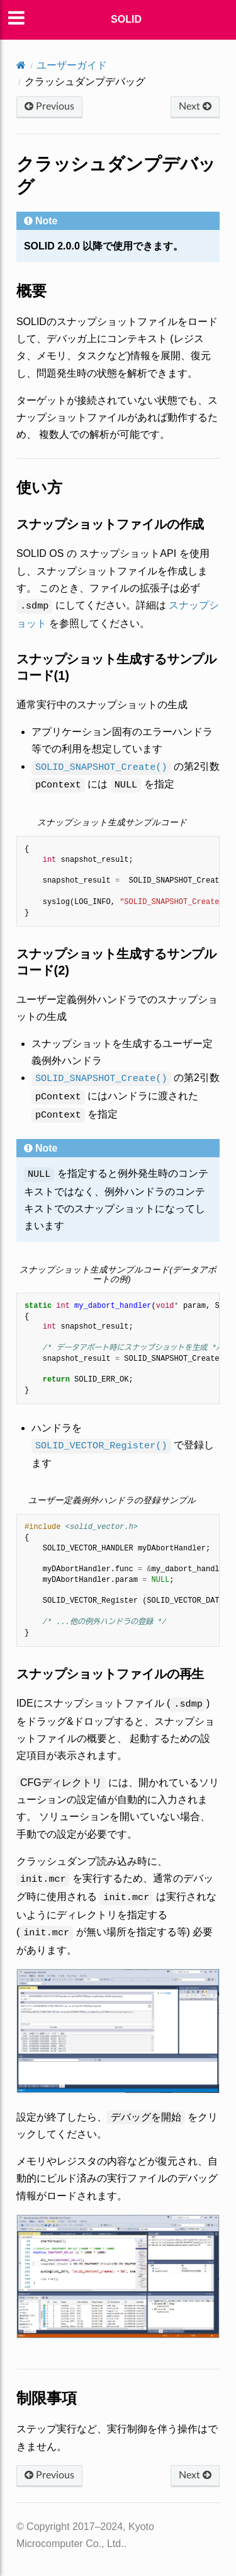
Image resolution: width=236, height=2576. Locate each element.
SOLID (126, 19)
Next (195, 106)
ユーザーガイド (72, 65)
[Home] (21, 65)
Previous (49, 106)
